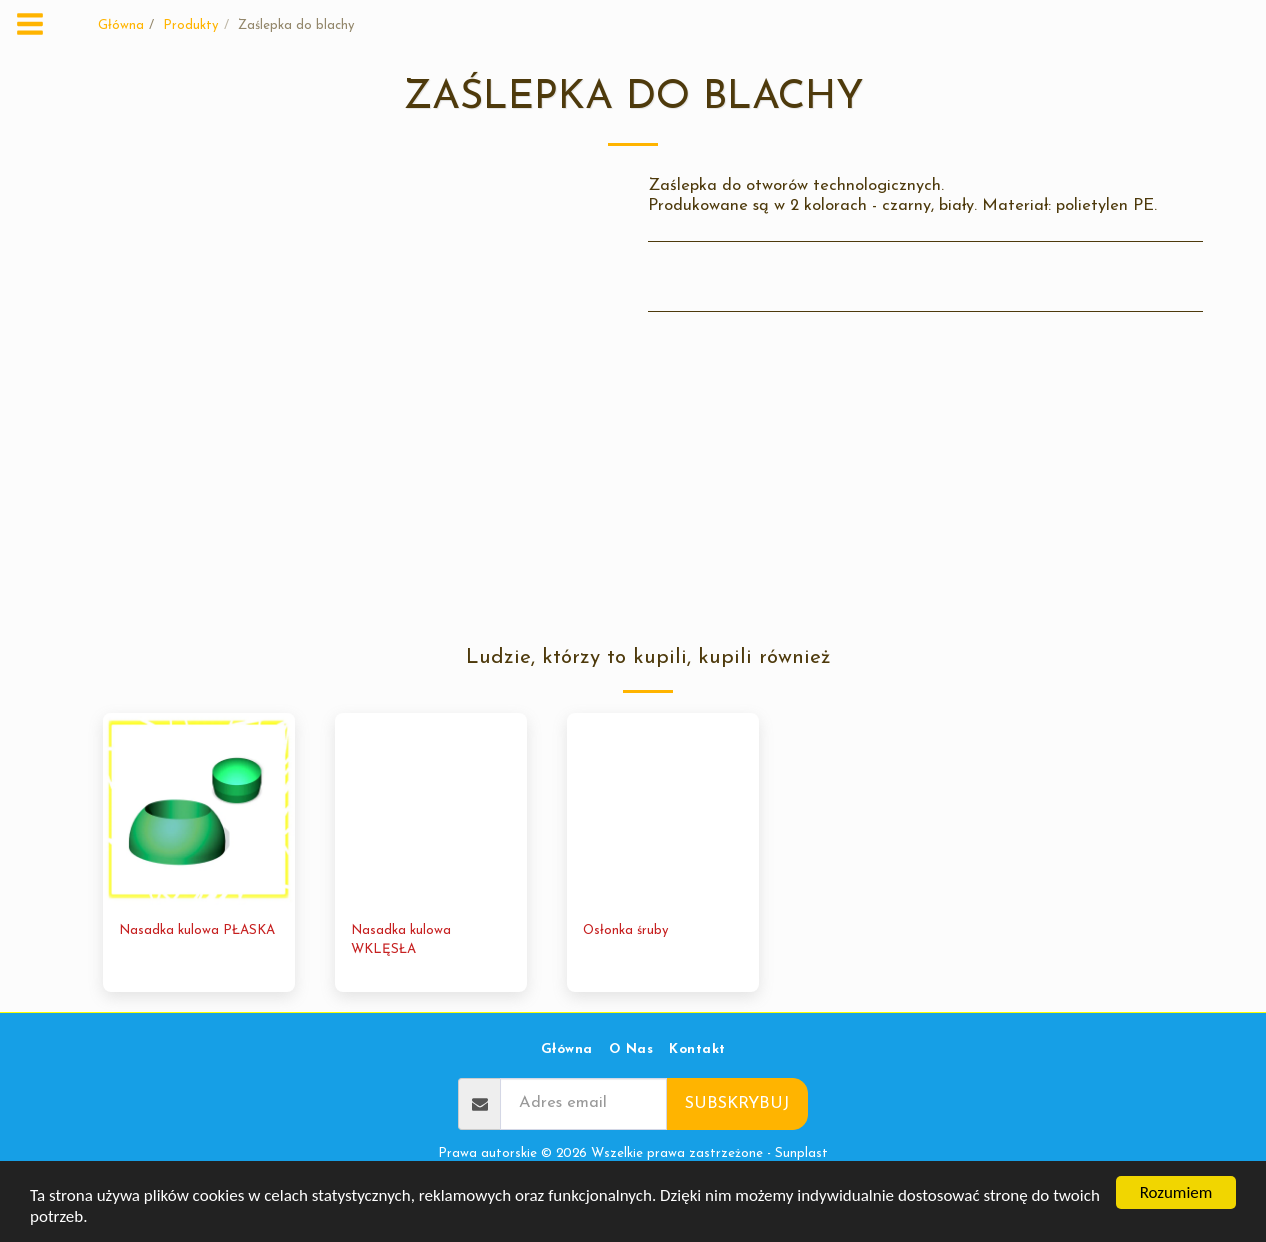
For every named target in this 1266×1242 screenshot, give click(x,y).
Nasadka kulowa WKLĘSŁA (401, 940)
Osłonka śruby (626, 930)
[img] (199, 809)
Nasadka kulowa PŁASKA (197, 930)
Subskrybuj (737, 1104)
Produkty (191, 25)
